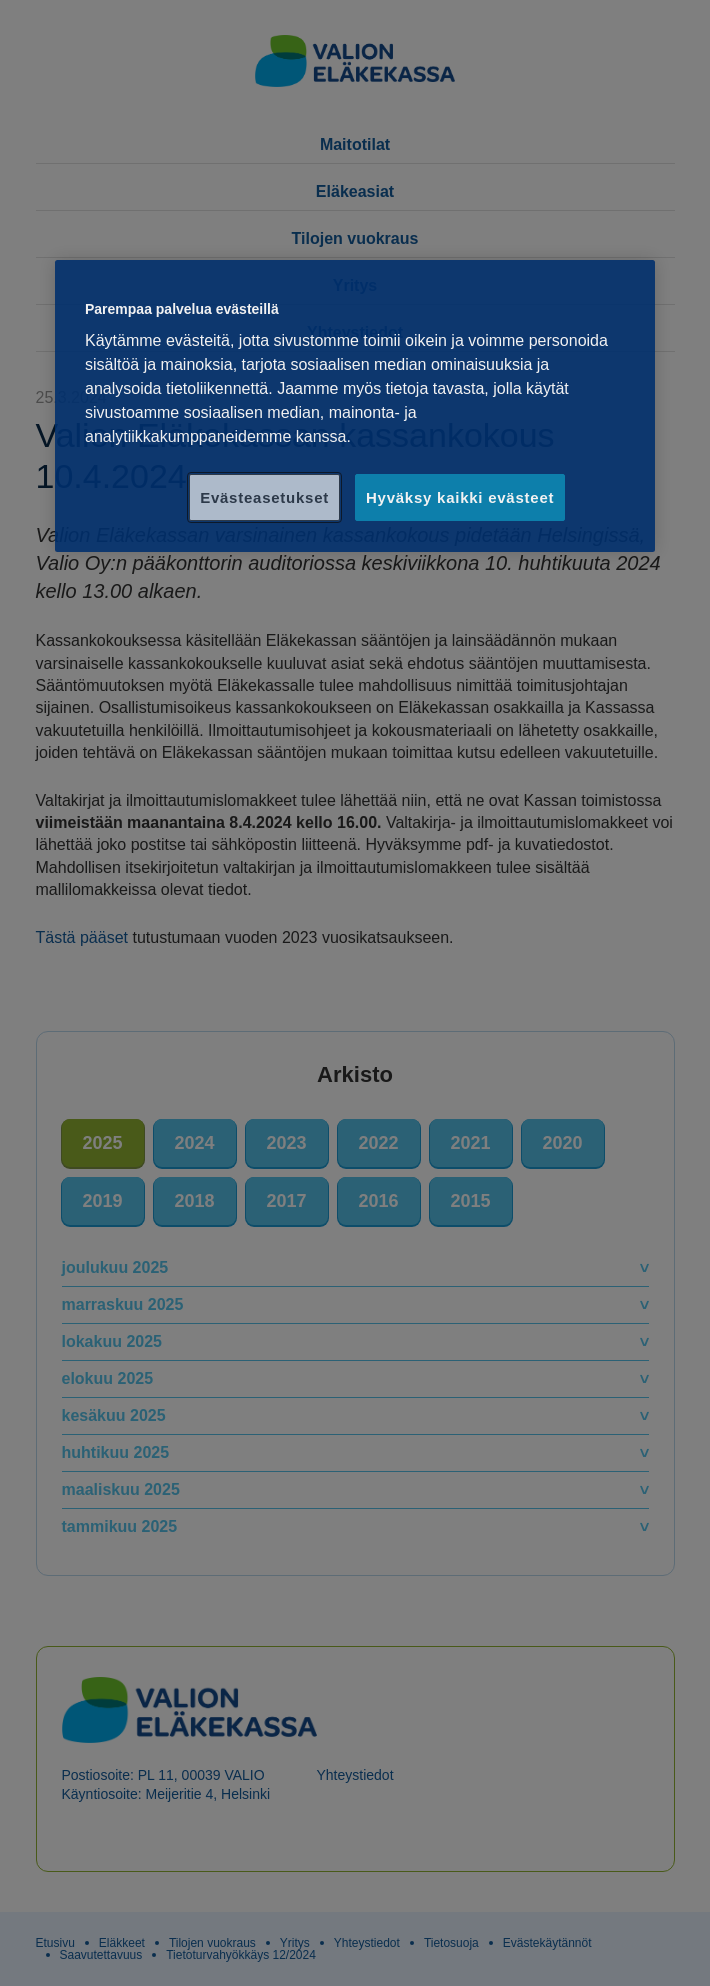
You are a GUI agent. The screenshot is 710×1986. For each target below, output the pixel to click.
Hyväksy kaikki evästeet (460, 497)
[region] (355, 406)
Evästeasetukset (264, 497)
